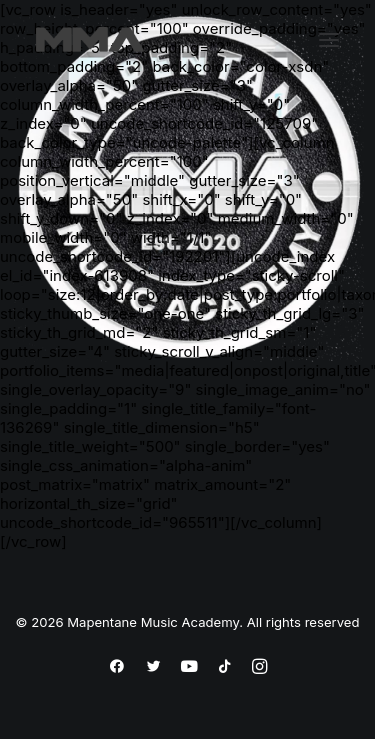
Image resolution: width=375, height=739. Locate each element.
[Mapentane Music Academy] (90, 39)
